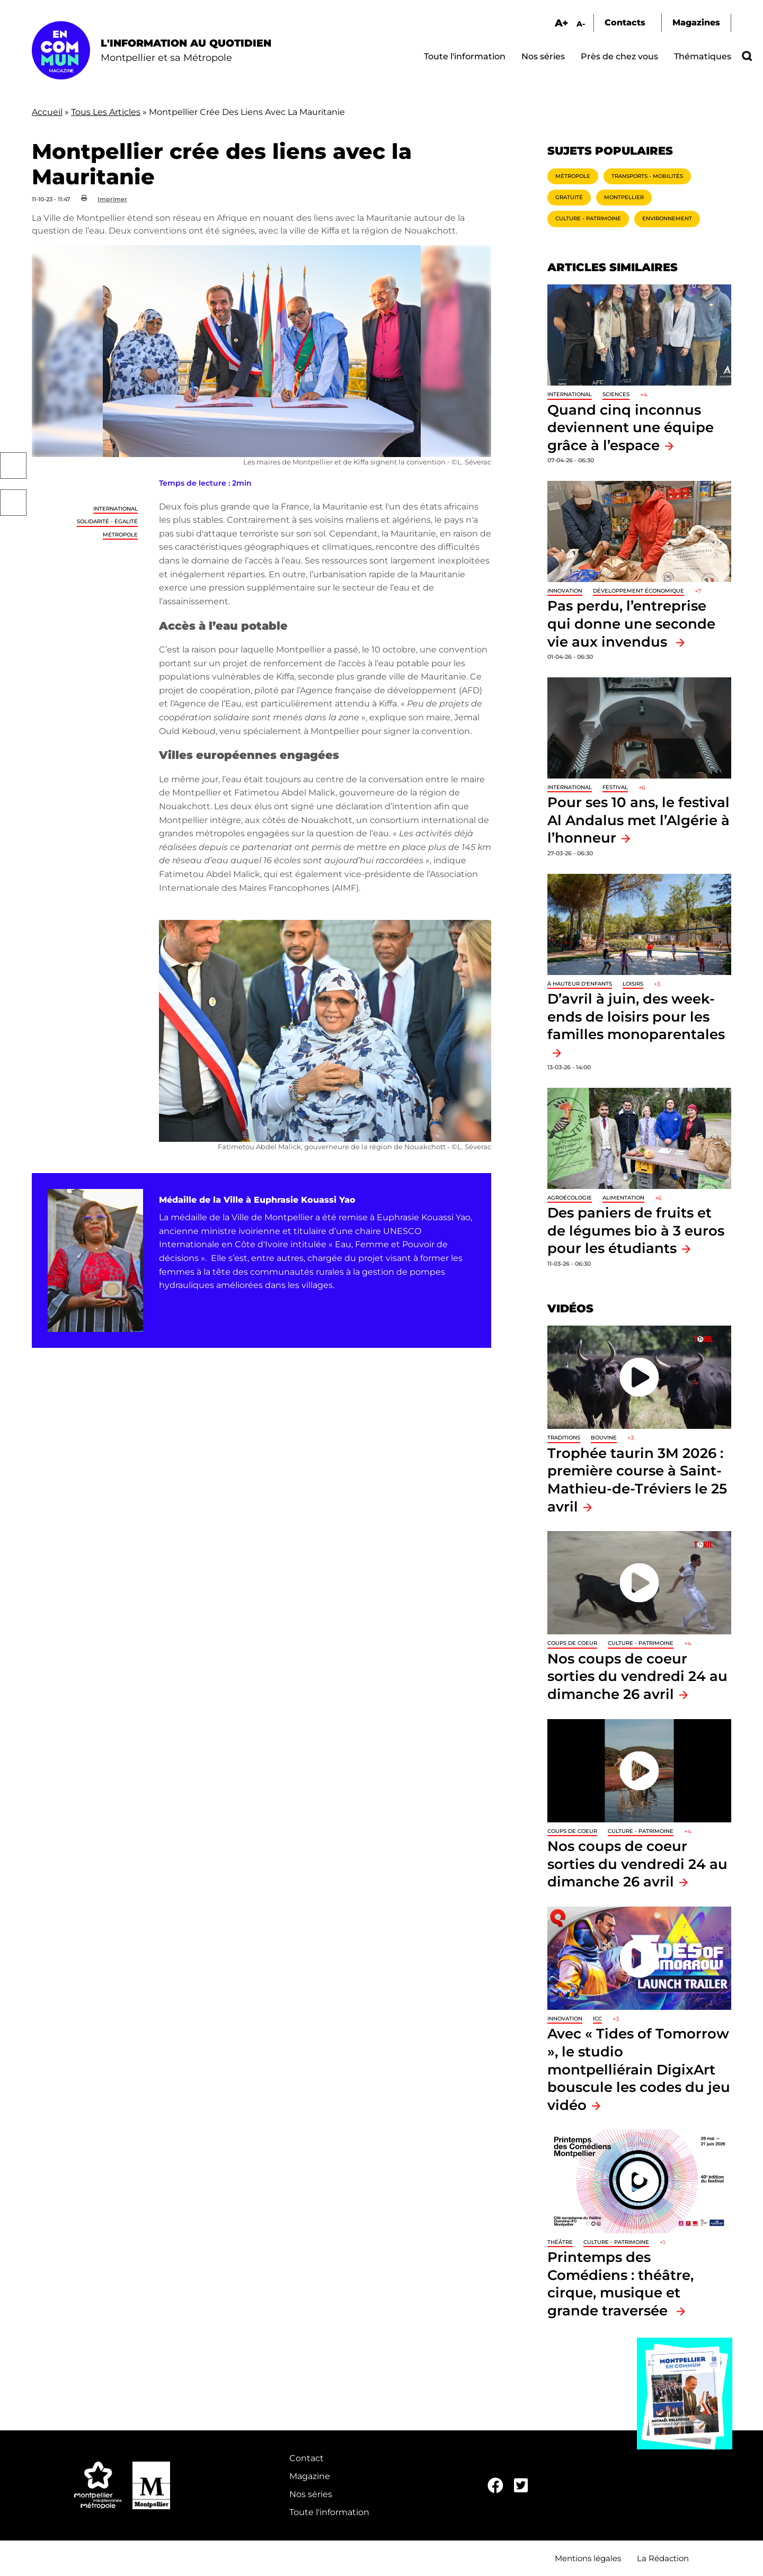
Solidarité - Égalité (107, 521)
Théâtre (560, 2242)
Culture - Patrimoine (588, 218)
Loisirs (633, 984)
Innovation (564, 591)
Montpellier (624, 197)
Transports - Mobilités (647, 176)
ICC (597, 2019)
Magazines (696, 22)
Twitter (13, 502)
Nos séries (543, 56)
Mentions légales (588, 2558)
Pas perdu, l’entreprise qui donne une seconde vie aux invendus (631, 623)
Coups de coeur (572, 1643)
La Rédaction (663, 2558)
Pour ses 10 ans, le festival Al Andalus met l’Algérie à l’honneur (638, 820)
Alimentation (623, 1198)
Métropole (120, 535)
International (115, 509)
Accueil (47, 112)
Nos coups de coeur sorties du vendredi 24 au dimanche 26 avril (637, 1676)
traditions (563, 1438)
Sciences (615, 394)
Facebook (13, 465)
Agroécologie (569, 1198)
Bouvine (604, 1438)
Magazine (309, 2476)
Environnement (667, 218)
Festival (615, 787)
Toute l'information (464, 56)
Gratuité (569, 197)
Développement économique (638, 591)
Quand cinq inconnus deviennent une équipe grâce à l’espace (630, 427)
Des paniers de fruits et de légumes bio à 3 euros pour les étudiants (635, 1230)
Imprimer (112, 199)
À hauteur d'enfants (579, 984)
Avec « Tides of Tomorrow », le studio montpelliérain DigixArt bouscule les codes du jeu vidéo (638, 2069)
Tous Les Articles (105, 112)
